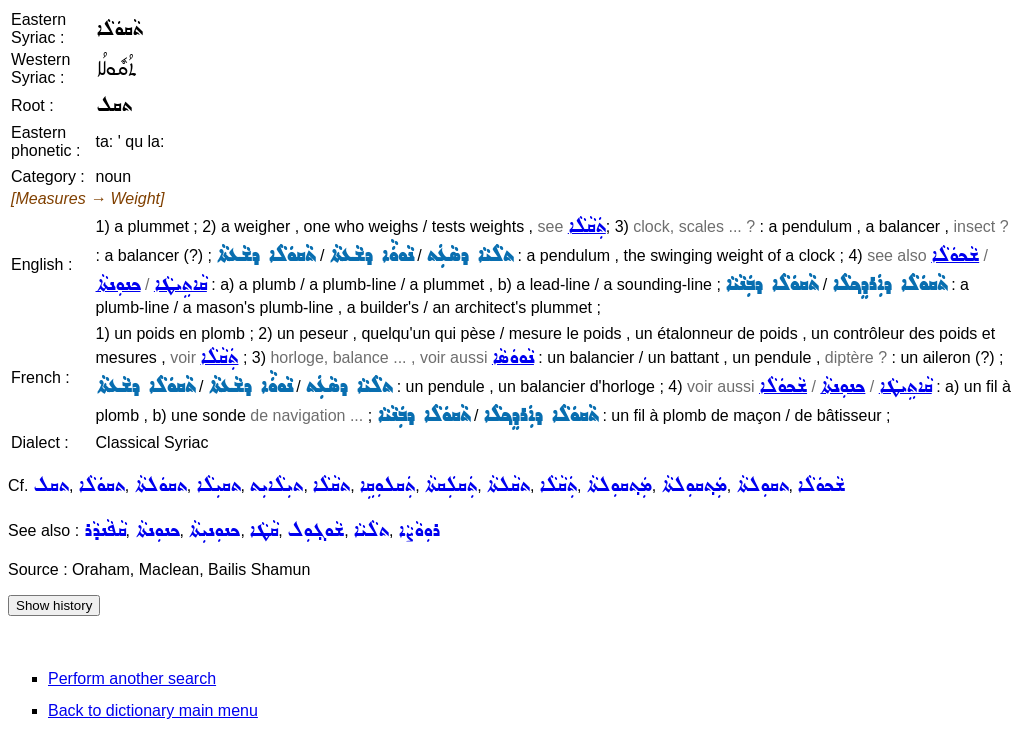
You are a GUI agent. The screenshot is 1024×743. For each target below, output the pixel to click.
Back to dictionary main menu (153, 710)
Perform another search (132, 678)
